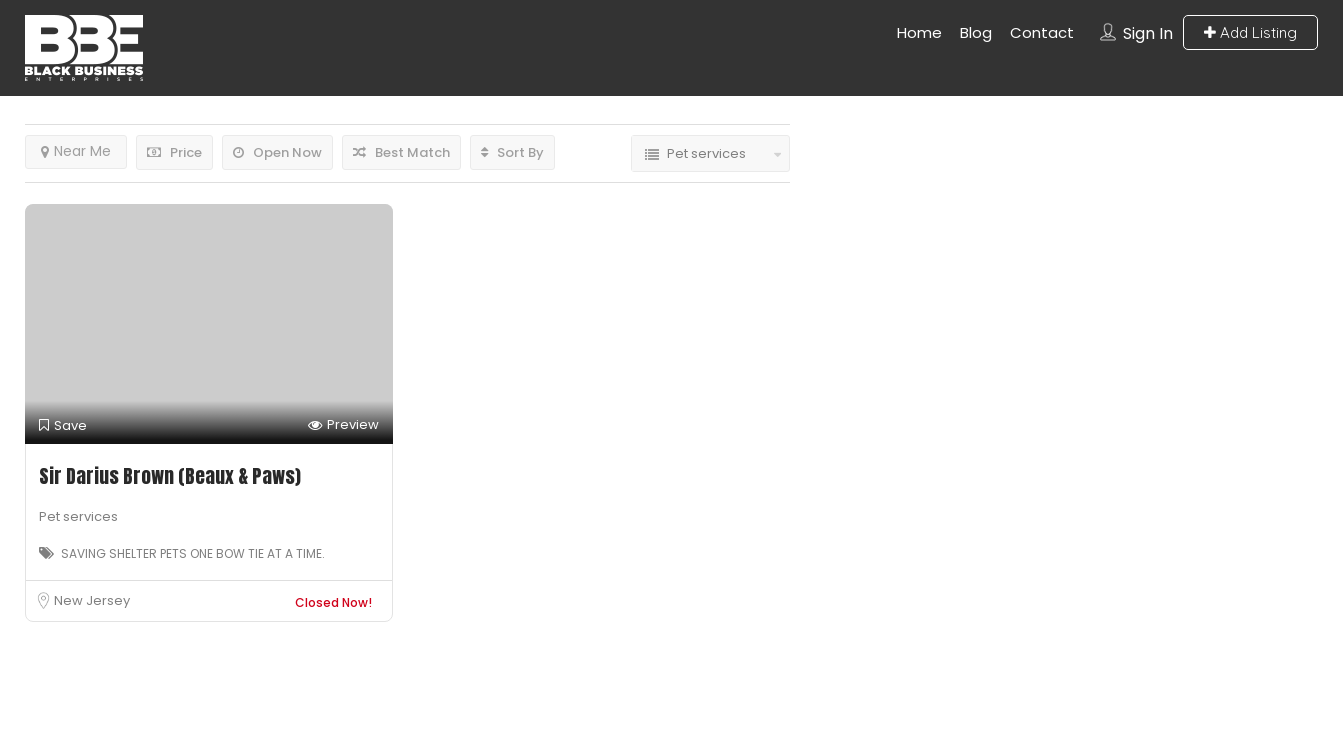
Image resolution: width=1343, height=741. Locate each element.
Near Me (76, 151)
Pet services (78, 516)
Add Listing (1250, 32)
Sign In (1148, 33)
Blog (976, 32)
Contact (1042, 32)
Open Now (277, 152)
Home (919, 32)
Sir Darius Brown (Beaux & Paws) (170, 476)
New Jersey (92, 600)
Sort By (512, 152)
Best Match (401, 152)
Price (174, 152)
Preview (343, 425)
